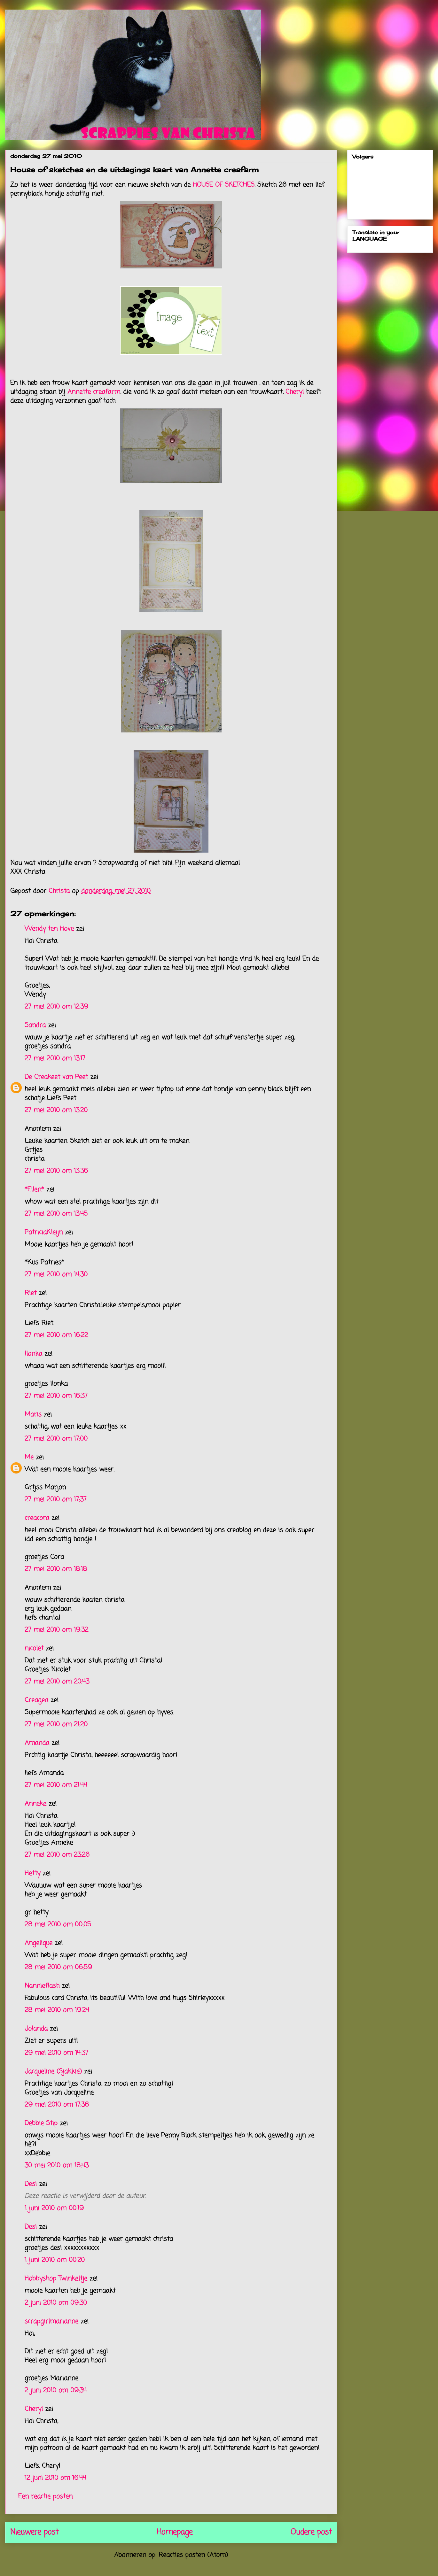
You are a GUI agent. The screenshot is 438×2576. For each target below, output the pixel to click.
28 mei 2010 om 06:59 (58, 1967)
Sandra (35, 1025)
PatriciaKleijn (44, 1232)
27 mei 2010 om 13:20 (56, 1110)
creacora (37, 1518)
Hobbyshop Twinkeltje (56, 2279)
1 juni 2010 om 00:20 (55, 2260)
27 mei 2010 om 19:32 (56, 1630)
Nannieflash (42, 1986)
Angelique (40, 1943)
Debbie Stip (41, 2123)
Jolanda (36, 2029)
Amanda (37, 1743)
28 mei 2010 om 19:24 (57, 2010)
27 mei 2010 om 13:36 (56, 1171)
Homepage (174, 2532)
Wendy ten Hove (49, 929)
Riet (30, 1293)
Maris (33, 1415)
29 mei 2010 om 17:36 (57, 2105)
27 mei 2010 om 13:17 (55, 1059)
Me (29, 1457)
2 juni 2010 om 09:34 (56, 2390)
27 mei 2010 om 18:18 (56, 1569)
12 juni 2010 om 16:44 (55, 2478)
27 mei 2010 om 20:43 (57, 1682)
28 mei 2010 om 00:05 (58, 1925)
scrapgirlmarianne (51, 2321)
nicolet (34, 1648)
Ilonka (33, 1354)
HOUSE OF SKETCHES (223, 185)
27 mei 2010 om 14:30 (56, 1275)
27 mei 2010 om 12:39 (56, 1007)
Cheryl (294, 392)
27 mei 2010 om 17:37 (56, 1500)
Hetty (32, 1873)
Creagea (36, 1700)
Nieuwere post (34, 2532)
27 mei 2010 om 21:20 (56, 1724)
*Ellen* (34, 1190)
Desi (31, 2184)
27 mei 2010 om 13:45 (56, 1214)
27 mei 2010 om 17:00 (56, 1439)
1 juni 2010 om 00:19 (54, 2208)
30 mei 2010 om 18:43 (57, 2165)
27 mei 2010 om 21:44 (56, 1785)
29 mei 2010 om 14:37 (56, 2053)
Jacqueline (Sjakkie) (53, 2072)
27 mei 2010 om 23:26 (57, 1855)
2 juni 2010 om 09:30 (56, 2303)
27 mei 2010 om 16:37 (56, 1396)
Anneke (35, 1804)
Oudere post (311, 2532)
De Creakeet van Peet (56, 1077)
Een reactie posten (45, 2497)
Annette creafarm (93, 392)
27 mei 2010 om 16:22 (56, 1335)
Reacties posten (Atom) (193, 2555)
